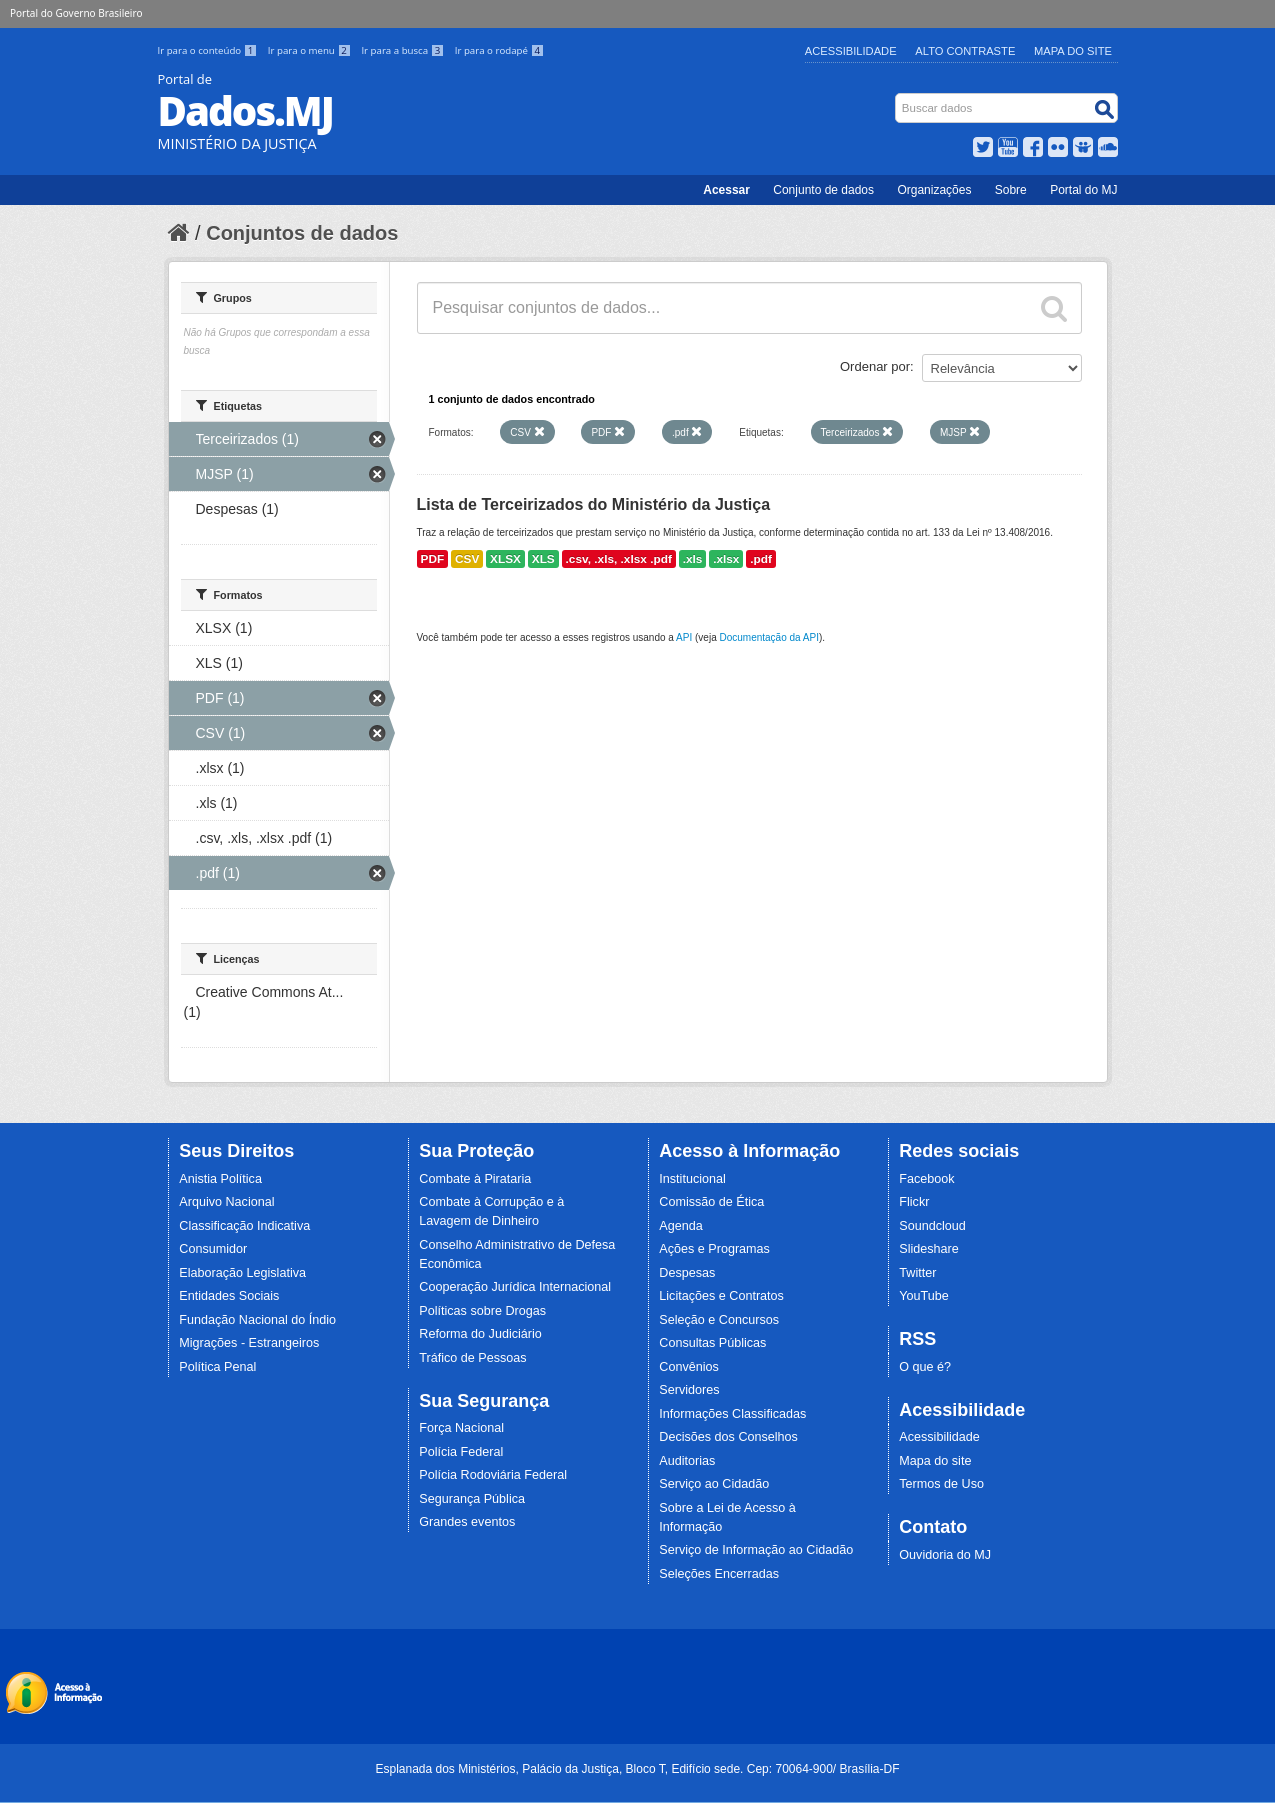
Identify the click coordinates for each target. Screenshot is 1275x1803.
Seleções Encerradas (719, 1574)
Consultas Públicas (712, 1343)
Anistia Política (220, 1179)
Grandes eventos (467, 1522)
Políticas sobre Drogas (482, 1311)
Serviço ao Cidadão (714, 1484)
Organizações (934, 190)
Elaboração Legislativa (242, 1273)
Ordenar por (875, 366)
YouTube (924, 1296)
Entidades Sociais (229, 1296)
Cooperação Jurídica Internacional (515, 1287)
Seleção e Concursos (719, 1320)
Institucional (692, 1179)
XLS (543, 559)
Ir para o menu (311, 50)
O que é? (925, 1367)
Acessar (726, 190)
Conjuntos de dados (302, 233)
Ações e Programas (714, 1249)
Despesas (687, 1273)
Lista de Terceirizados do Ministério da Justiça (594, 504)
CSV (467, 559)
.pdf (761, 559)
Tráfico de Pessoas (472, 1358)
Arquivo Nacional (226, 1202)
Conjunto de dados (823, 190)
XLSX (505, 559)
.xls (693, 559)
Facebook (926, 1179)
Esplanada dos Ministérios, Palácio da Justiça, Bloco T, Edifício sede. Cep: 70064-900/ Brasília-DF (637, 1769)
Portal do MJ (1083, 190)
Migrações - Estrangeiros (249, 1343)
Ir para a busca (403, 50)
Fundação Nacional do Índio (257, 1320)
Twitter (917, 1273)
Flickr (914, 1202)
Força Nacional (461, 1428)
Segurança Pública (472, 1499)
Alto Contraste (965, 51)
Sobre (1011, 190)
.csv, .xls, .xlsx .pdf (619, 559)
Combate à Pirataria (475, 1179)
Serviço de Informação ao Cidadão (756, 1550)
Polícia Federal (461, 1452)
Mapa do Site (1073, 51)
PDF (433, 559)
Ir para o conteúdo (209, 50)
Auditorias (687, 1461)
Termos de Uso (941, 1484)
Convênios (689, 1367)
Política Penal (217, 1367)
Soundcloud (932, 1226)
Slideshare (929, 1249)
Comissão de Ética (711, 1202)
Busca (896, 97)
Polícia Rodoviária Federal (493, 1475)
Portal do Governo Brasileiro (76, 13)
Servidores (689, 1390)
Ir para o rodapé (499, 50)
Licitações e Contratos (721, 1296)
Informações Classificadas (732, 1414)
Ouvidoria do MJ (945, 1555)
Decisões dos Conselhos (728, 1437)
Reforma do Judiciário (480, 1334)
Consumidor (213, 1249)
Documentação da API (769, 637)
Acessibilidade (851, 51)
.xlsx (726, 559)
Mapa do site (935, 1461)
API (684, 637)
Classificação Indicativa (244, 1226)
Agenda (680, 1226)
